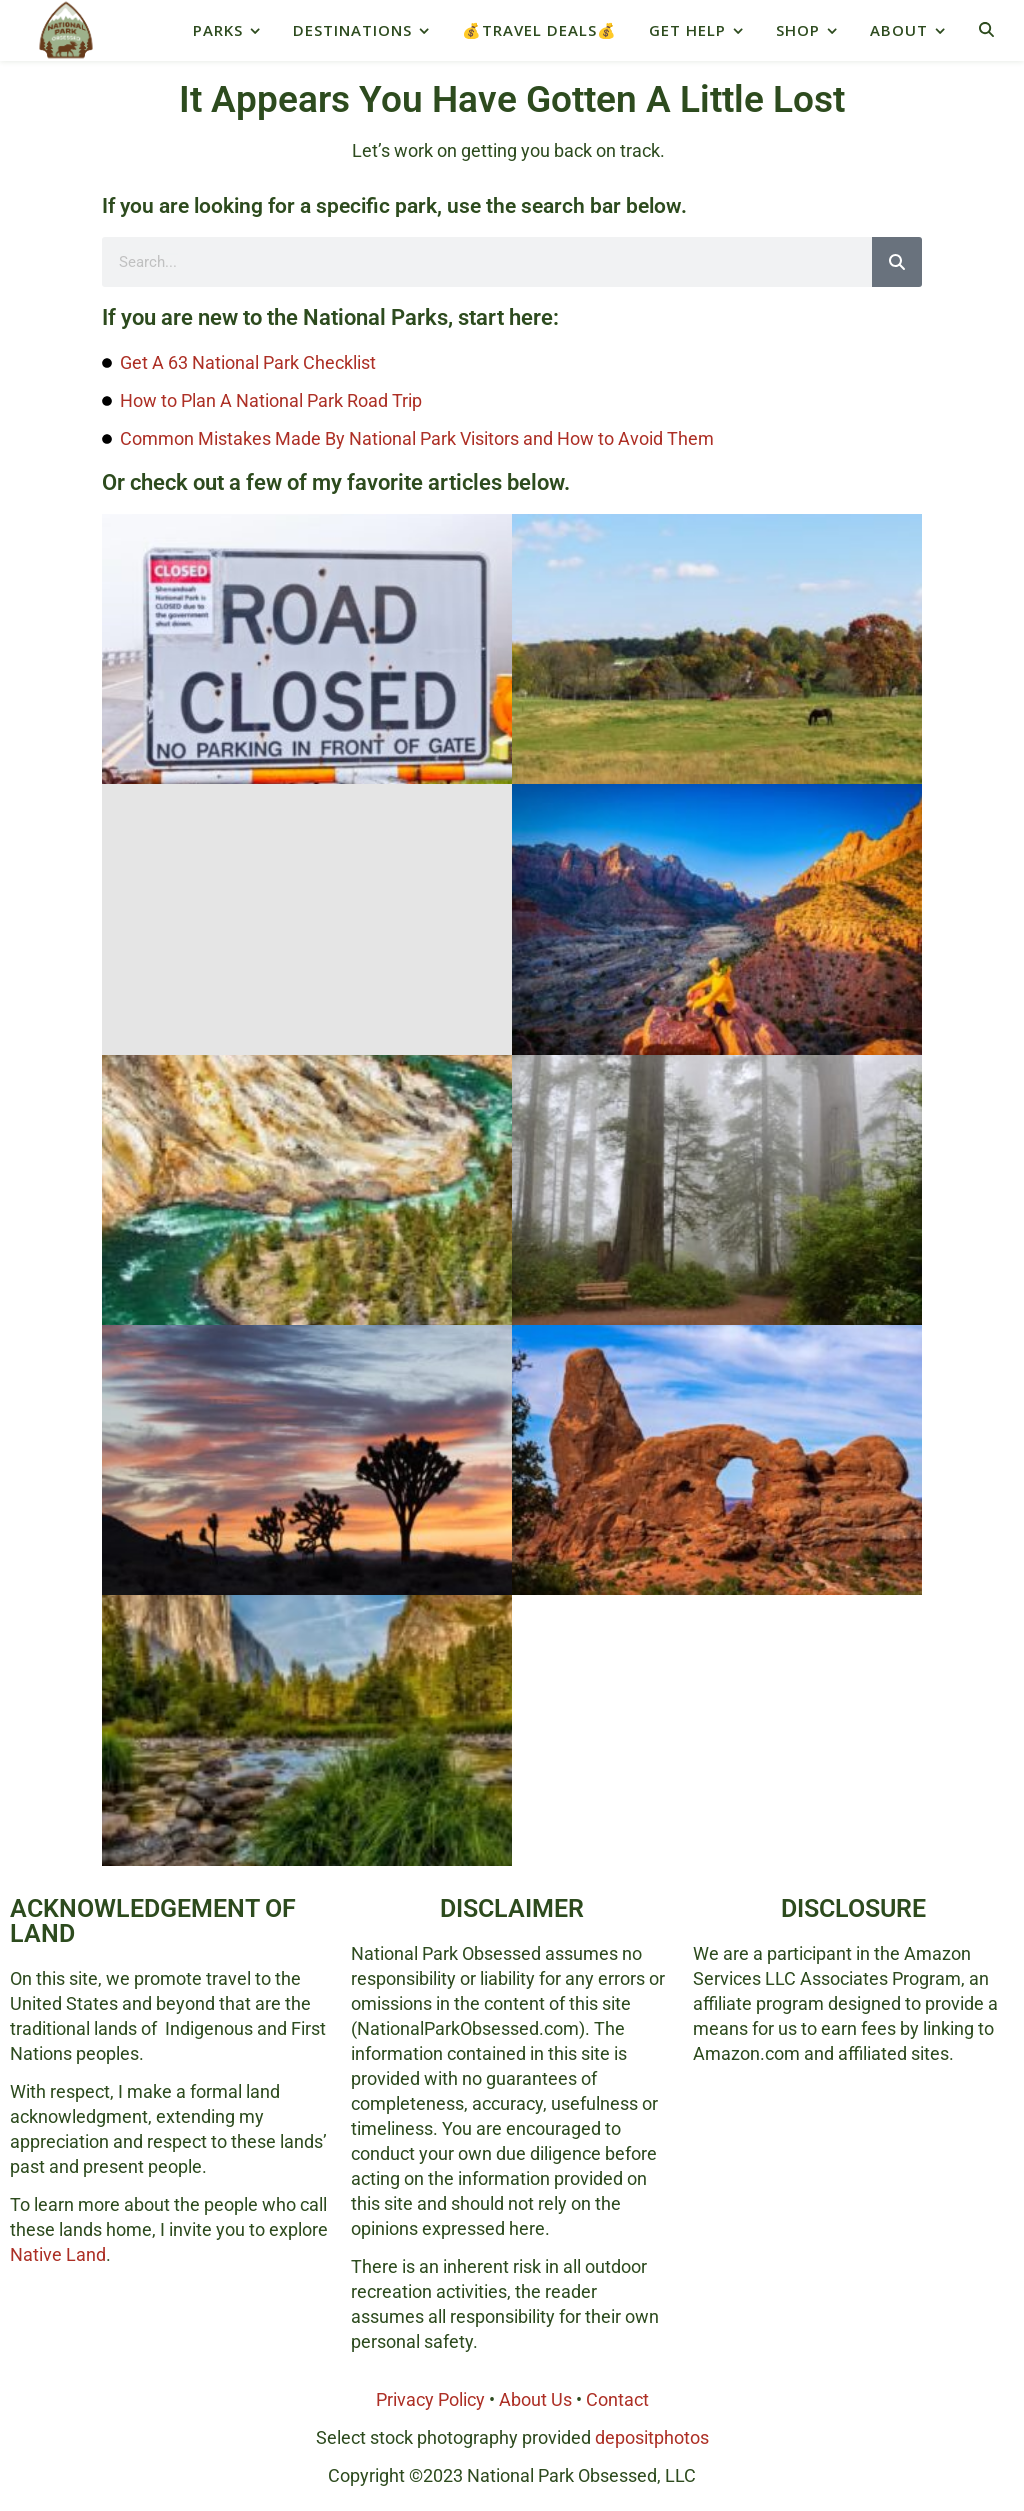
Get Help (687, 30)
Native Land (58, 2254)
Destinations (352, 30)
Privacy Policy (430, 2399)
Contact (617, 2399)
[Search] (897, 262)
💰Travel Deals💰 (539, 30)
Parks (218, 30)
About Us (535, 2399)
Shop (798, 30)
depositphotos (652, 2437)
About (899, 30)
